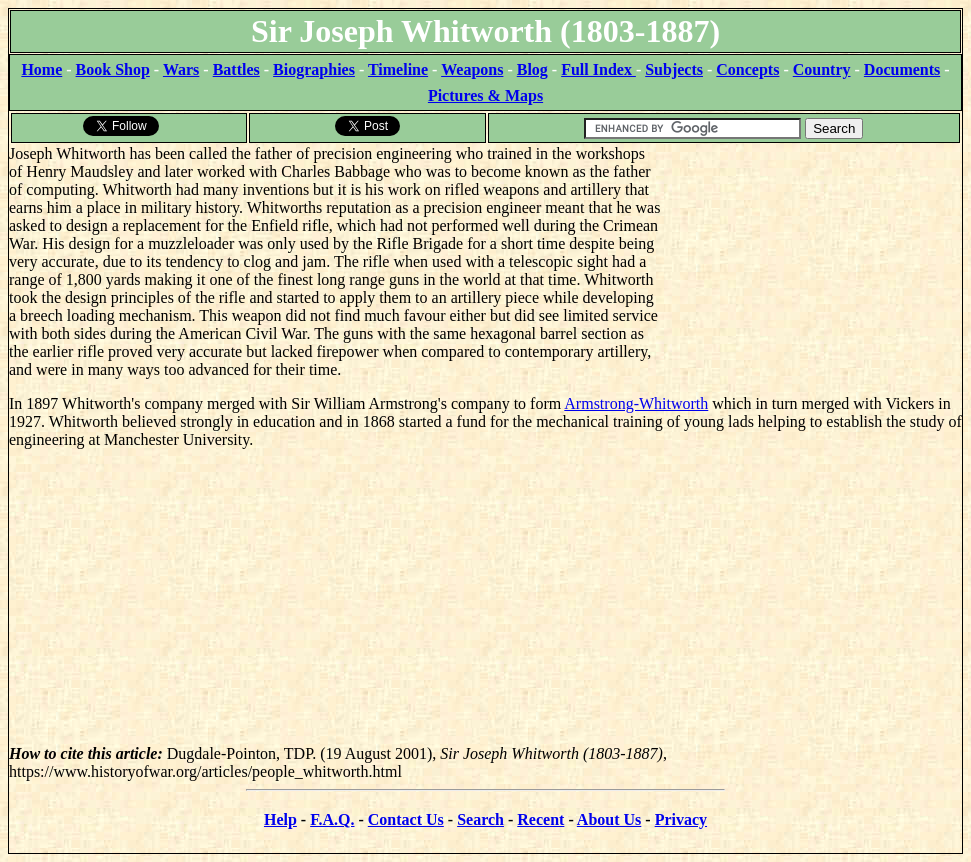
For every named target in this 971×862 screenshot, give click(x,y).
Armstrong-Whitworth (636, 403)
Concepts (747, 69)
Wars (181, 69)
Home (41, 69)
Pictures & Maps (485, 95)
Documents (902, 69)
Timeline (398, 69)
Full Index (598, 69)
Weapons (472, 69)
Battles (236, 69)
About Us (609, 819)
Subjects (674, 69)
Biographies (314, 69)
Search (480, 819)
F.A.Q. (332, 819)
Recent (540, 819)
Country (822, 69)
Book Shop (113, 69)
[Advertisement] (811, 270)
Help (280, 819)
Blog (532, 69)
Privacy (681, 819)
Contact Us (406, 819)
